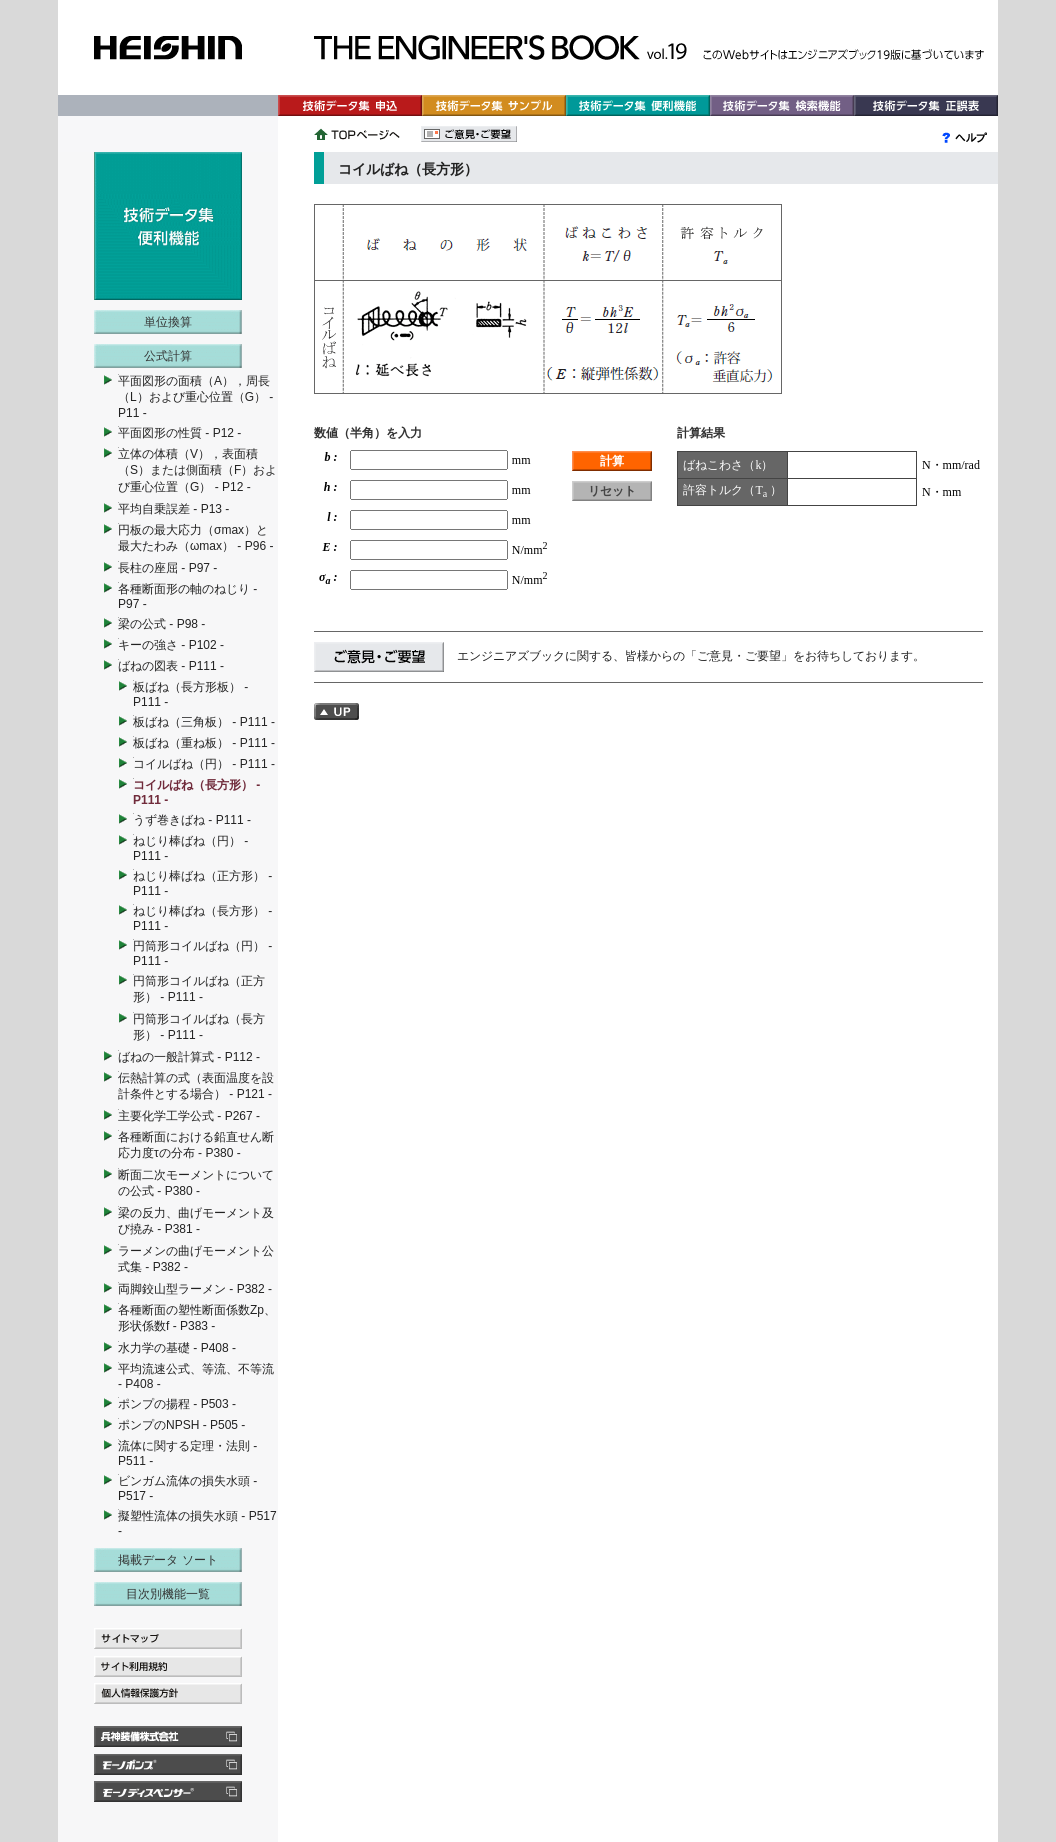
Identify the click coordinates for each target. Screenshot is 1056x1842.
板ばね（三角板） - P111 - (204, 722)
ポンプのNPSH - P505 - (181, 1425)
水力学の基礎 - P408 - (177, 1348)
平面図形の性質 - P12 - (179, 433)
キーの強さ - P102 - (171, 645)
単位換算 (168, 322)
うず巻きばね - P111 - (192, 820)
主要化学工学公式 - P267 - (189, 1116)
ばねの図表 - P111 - (171, 666)
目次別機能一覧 (168, 1594)
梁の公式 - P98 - (161, 624)
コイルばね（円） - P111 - (204, 764)
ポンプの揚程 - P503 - (177, 1404)
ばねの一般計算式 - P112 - (189, 1057)
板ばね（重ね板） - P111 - (204, 743)
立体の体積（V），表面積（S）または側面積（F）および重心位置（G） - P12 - (197, 470)
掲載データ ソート (167, 1560)
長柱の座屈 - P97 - (167, 568)
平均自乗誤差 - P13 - (173, 509)
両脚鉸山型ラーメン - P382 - (195, 1289)
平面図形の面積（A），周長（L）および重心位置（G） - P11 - (195, 397)
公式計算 (168, 356)
